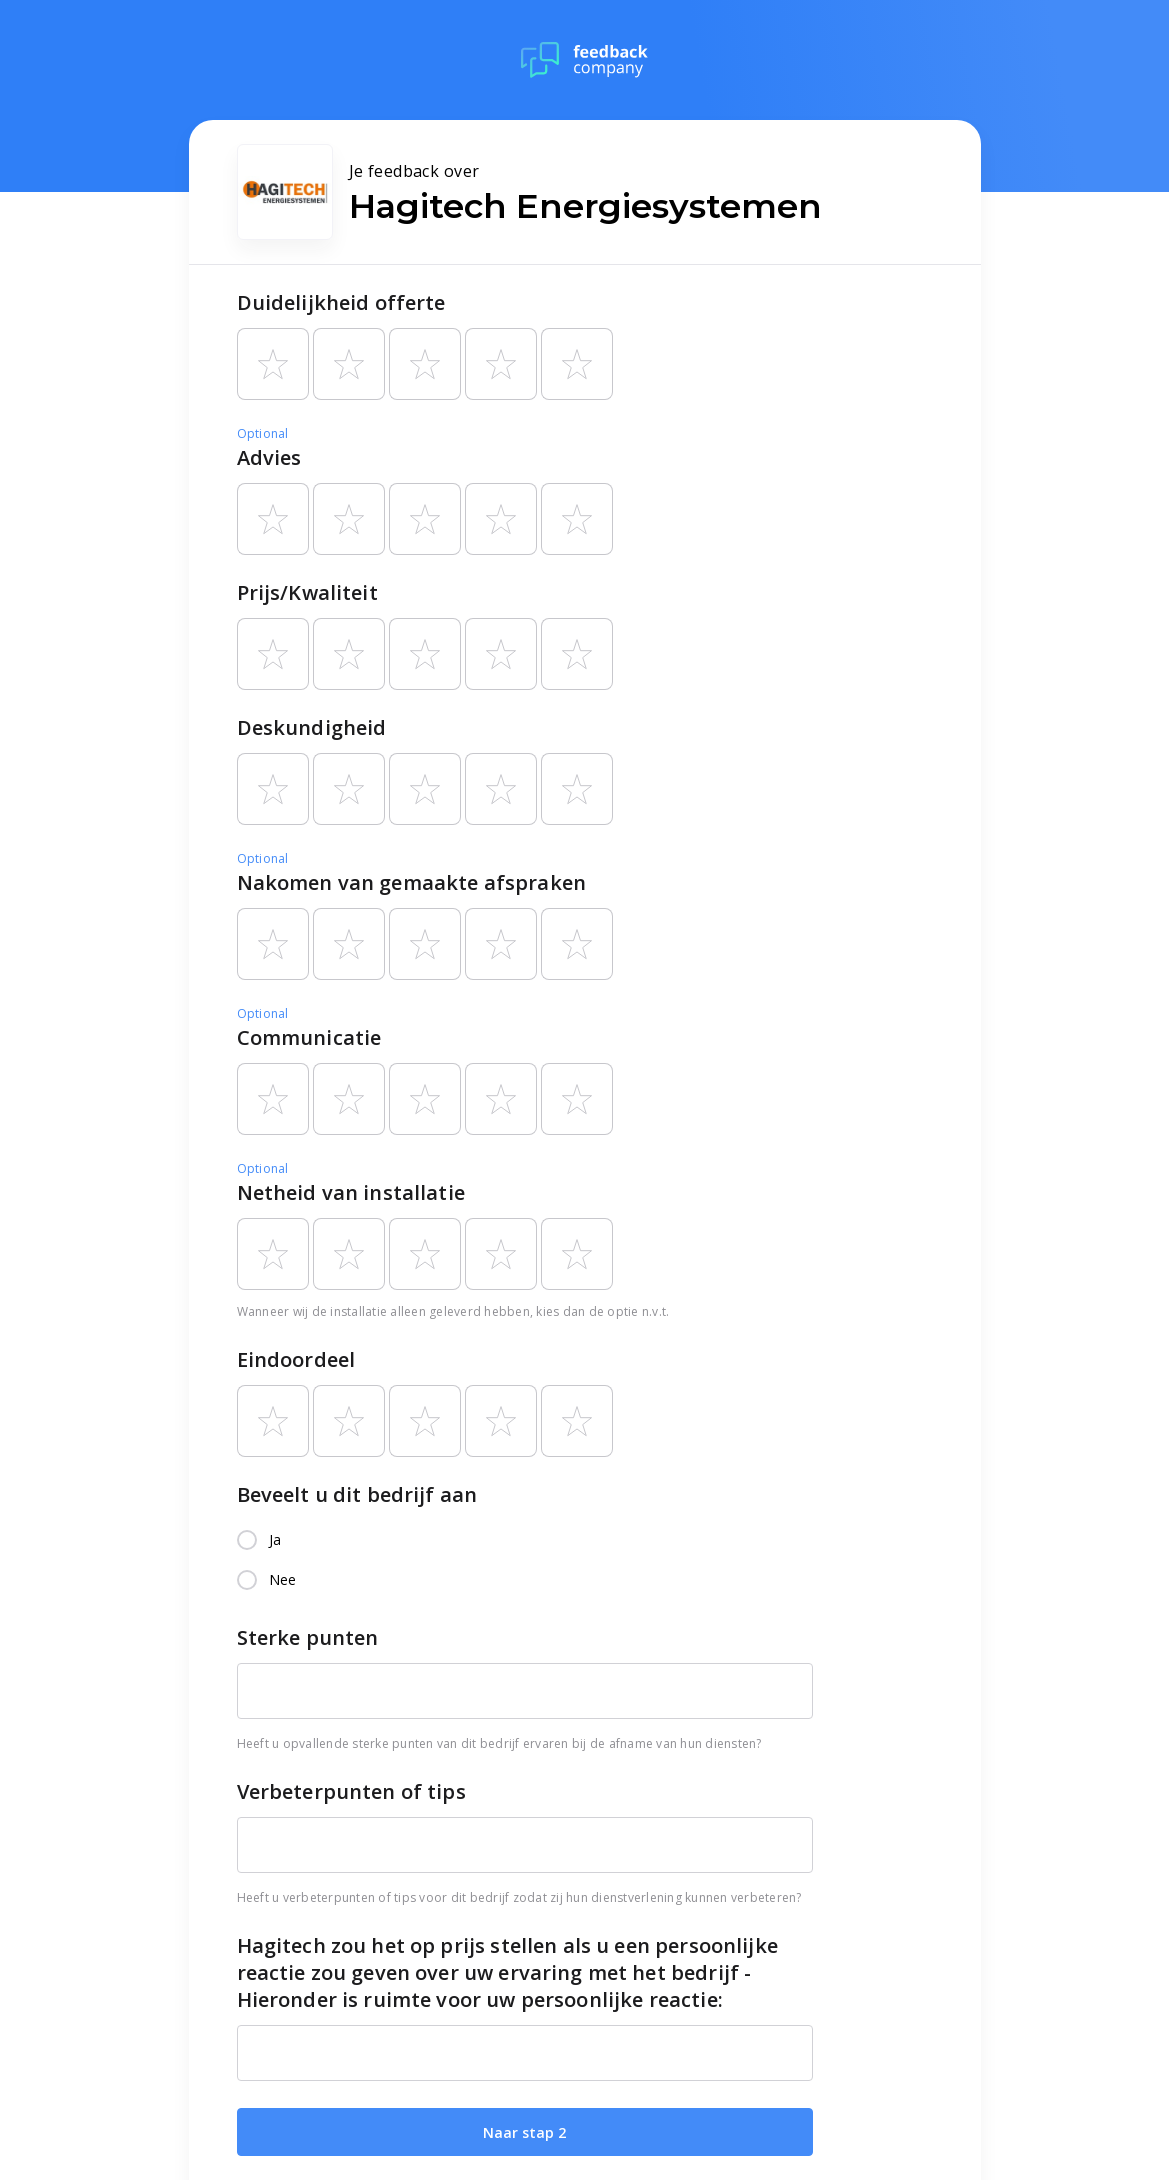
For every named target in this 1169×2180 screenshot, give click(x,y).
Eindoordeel (296, 1359)
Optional (263, 433)
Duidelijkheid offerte (341, 302)
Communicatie (309, 1037)
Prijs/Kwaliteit (307, 592)
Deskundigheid (312, 727)
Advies (269, 457)
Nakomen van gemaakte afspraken (412, 882)
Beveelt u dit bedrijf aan (357, 1494)
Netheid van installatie (351, 1192)
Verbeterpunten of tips (351, 1791)
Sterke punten (308, 1637)
